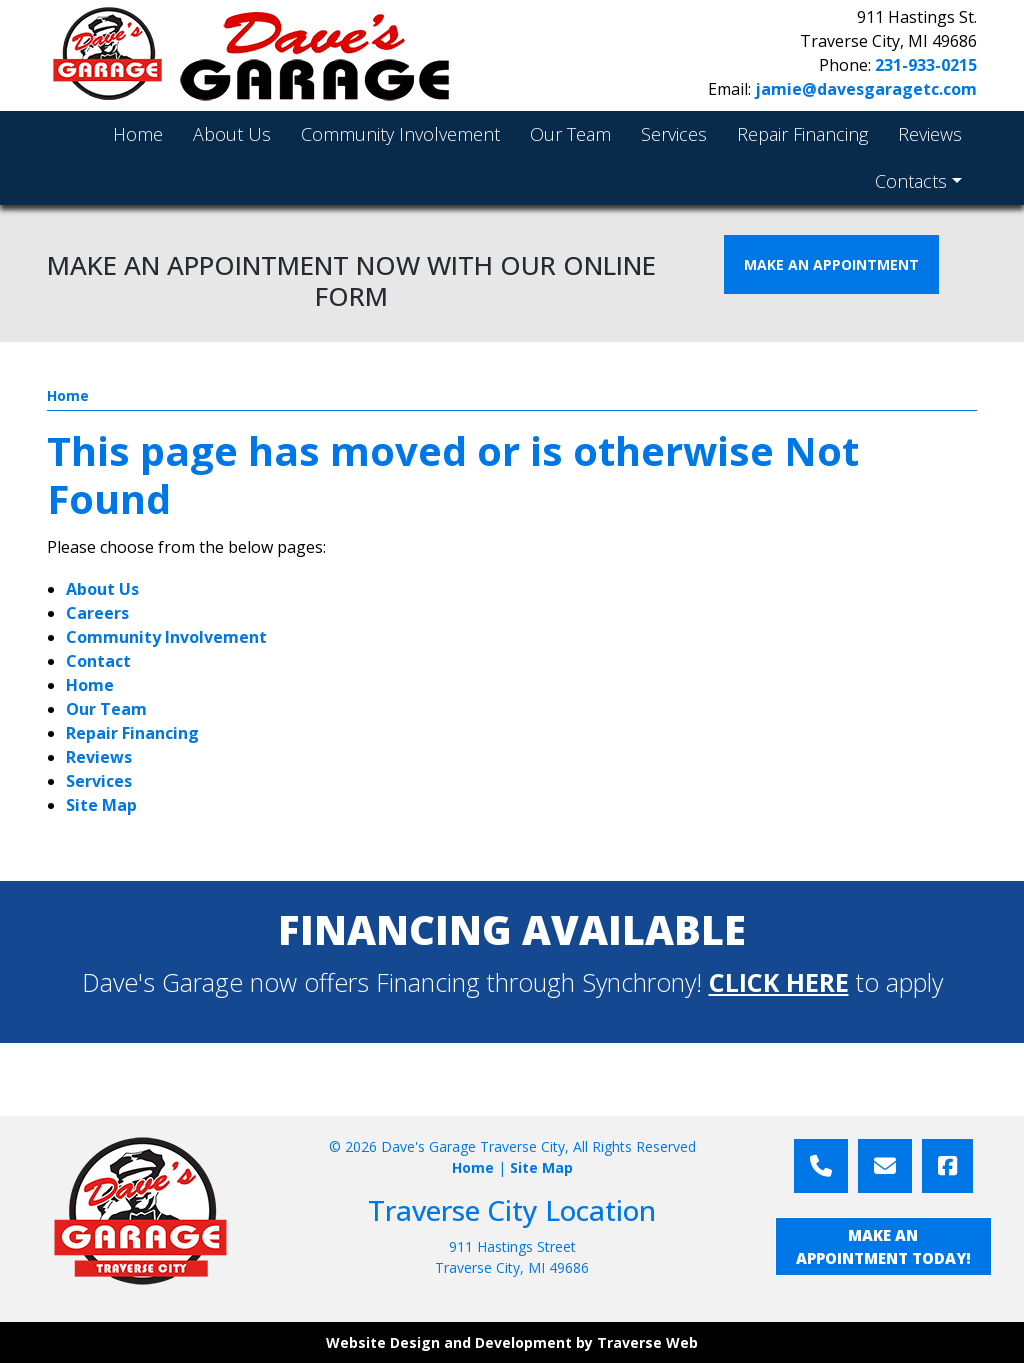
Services (99, 781)
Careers (97, 613)
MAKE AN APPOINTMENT (831, 264)
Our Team (106, 709)
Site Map (101, 805)
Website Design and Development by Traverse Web (512, 1342)
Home (68, 395)
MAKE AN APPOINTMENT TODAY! (883, 1246)
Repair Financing (132, 733)
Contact (98, 661)
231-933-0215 (926, 65)
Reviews (99, 757)
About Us (102, 589)
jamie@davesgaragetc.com (866, 89)
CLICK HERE (779, 982)
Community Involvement (166, 637)
